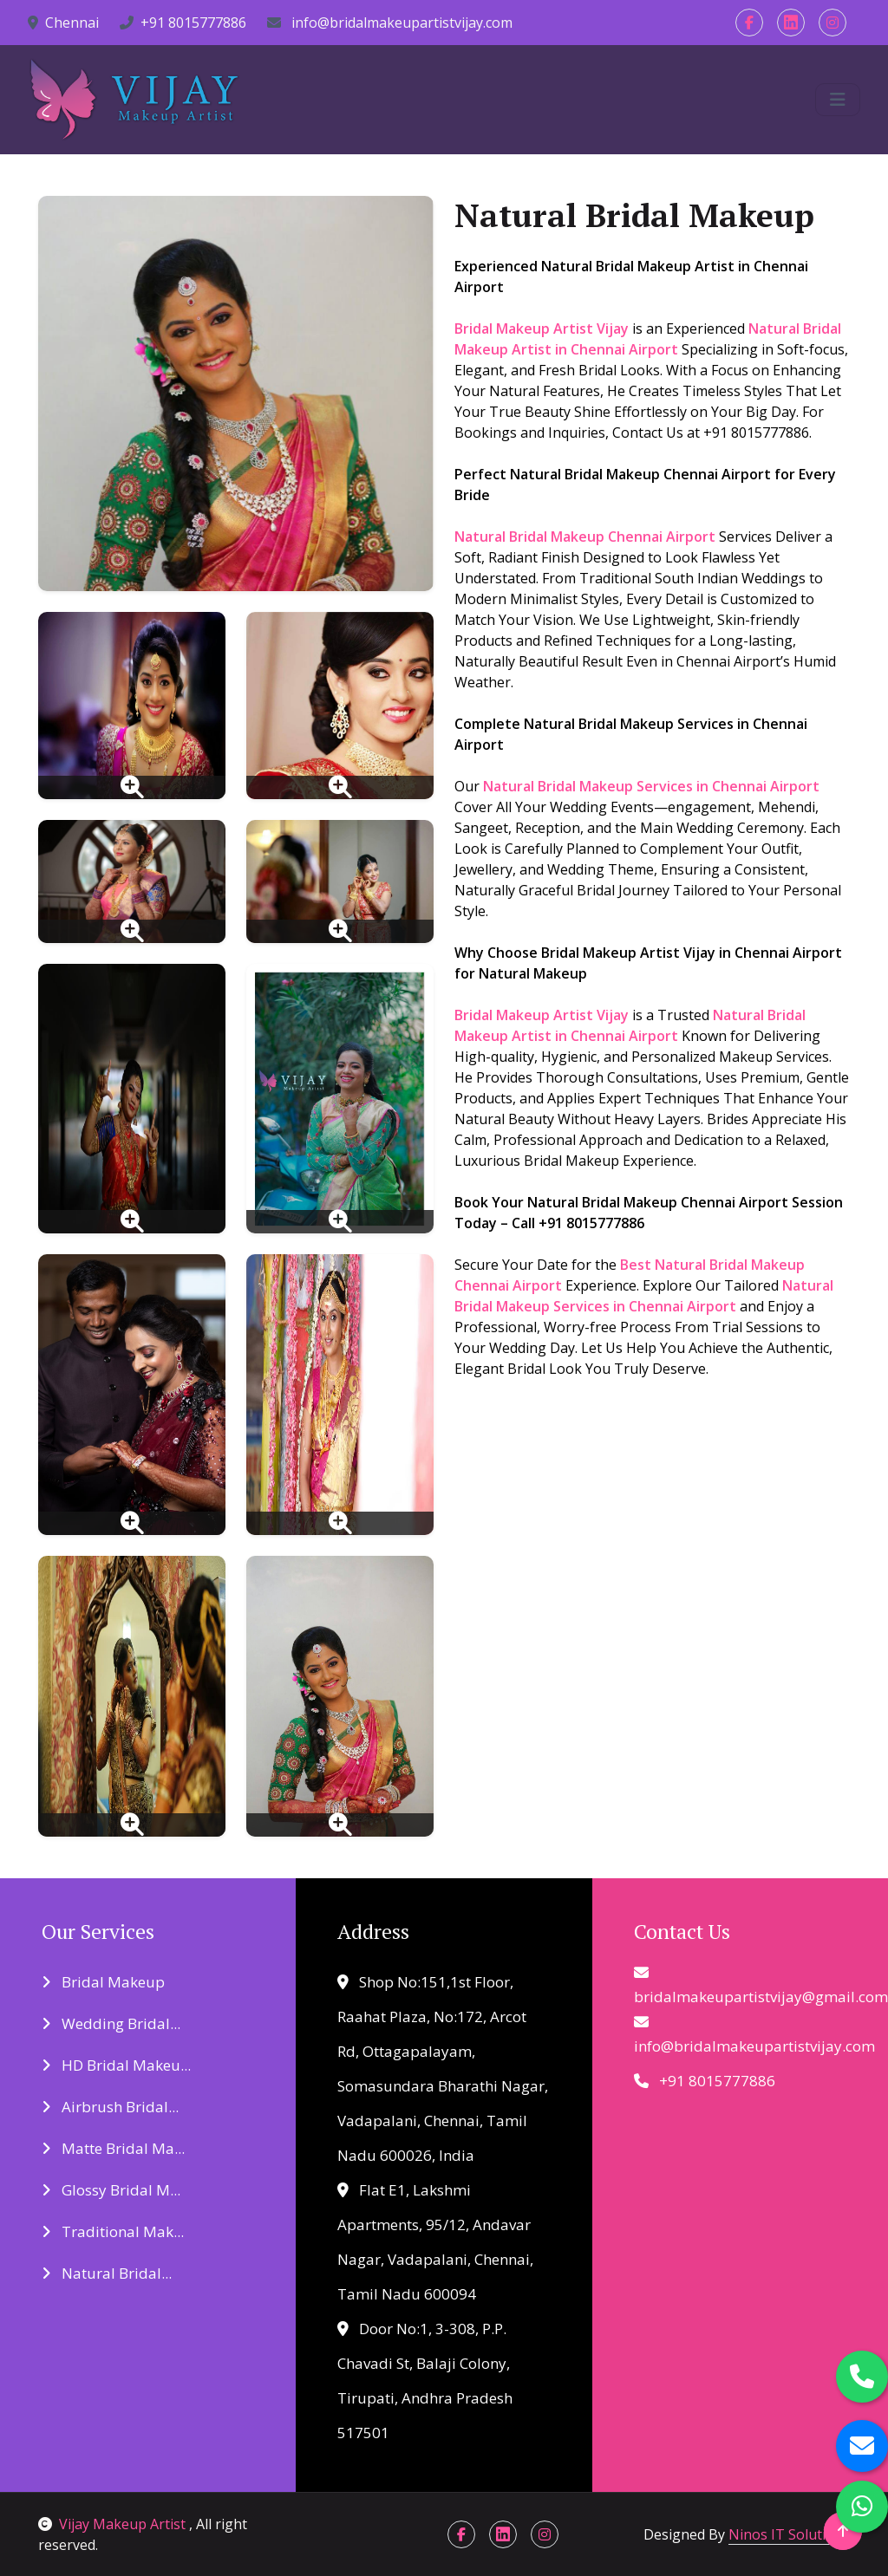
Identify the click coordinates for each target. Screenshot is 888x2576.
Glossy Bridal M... (111, 2190)
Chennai (63, 22)
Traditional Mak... (113, 2231)
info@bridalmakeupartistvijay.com (390, 22)
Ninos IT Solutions (789, 2534)
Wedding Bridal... (111, 2023)
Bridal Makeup (103, 1982)
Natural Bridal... (107, 2273)
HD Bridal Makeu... (116, 2065)
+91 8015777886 (183, 22)
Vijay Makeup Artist (113, 2524)
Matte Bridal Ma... (113, 2148)
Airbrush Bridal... (110, 2107)
